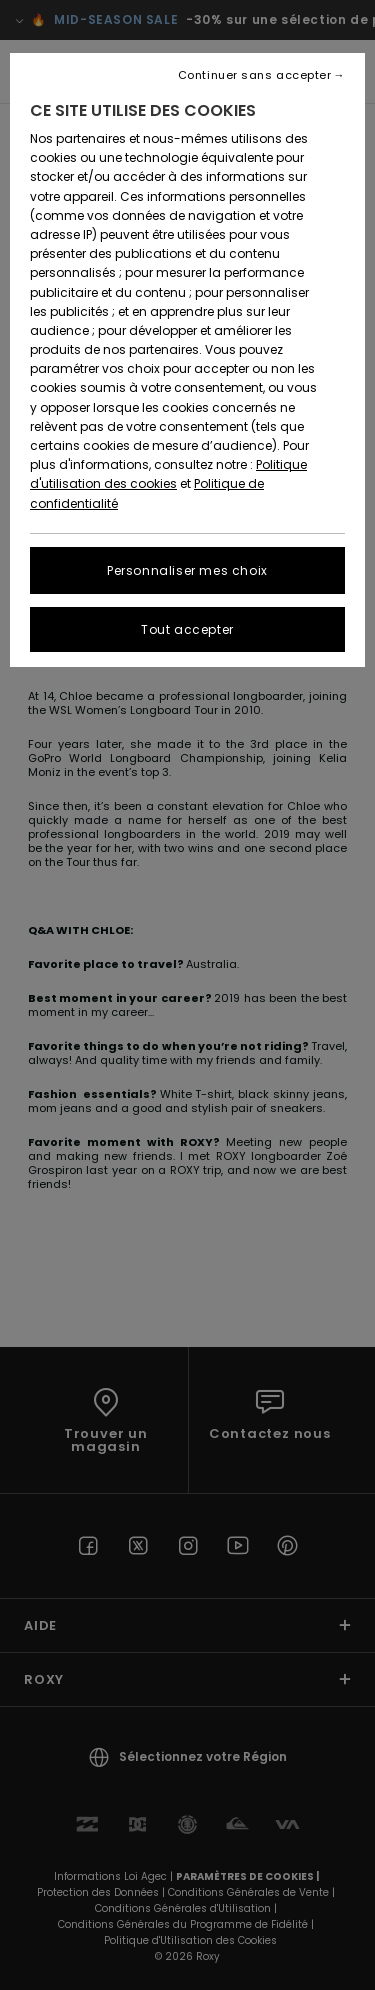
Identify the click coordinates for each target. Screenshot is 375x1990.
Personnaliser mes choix (187, 570)
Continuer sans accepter (255, 75)
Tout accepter (187, 629)
